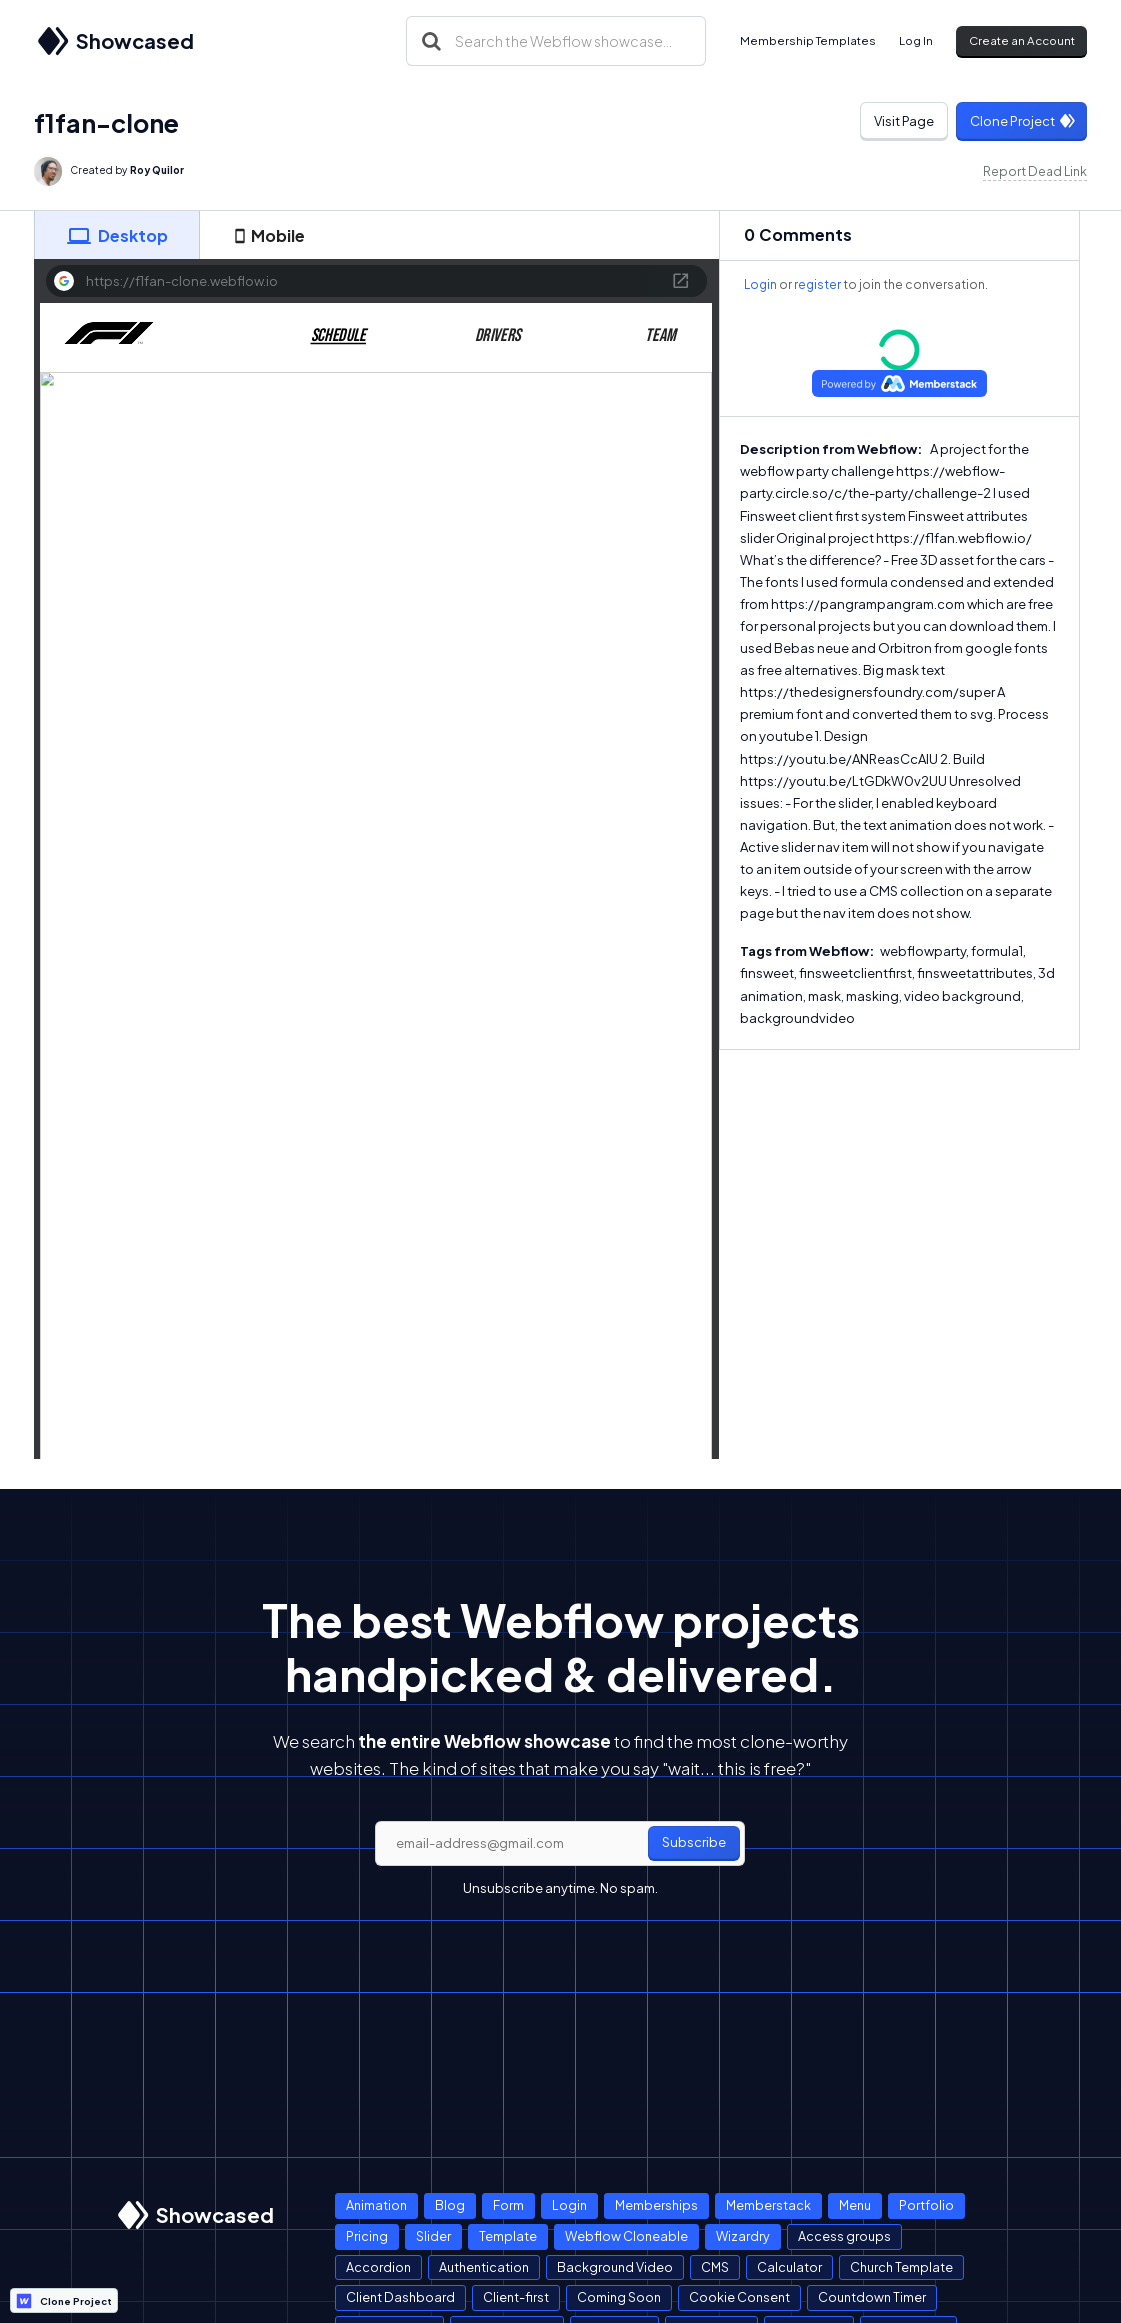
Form (508, 2205)
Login (760, 284)
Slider (433, 2236)
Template (508, 2236)
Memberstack (768, 2205)
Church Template (901, 2267)
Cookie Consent (739, 2297)
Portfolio (926, 2205)
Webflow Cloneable (626, 2236)
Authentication (484, 2267)
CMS (715, 2267)
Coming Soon (619, 2297)
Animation (376, 2205)
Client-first (516, 2297)
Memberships (656, 2205)
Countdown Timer (872, 2297)
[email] (560, 1844)
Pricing (367, 2236)
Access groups (844, 2236)
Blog (450, 2205)
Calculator (789, 2267)
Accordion (378, 2267)
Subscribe (694, 1842)
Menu (855, 2205)
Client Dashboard (400, 2297)
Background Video (615, 2267)
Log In (916, 40)
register (817, 284)
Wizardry (743, 2236)
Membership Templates (808, 40)
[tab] (117, 235)
